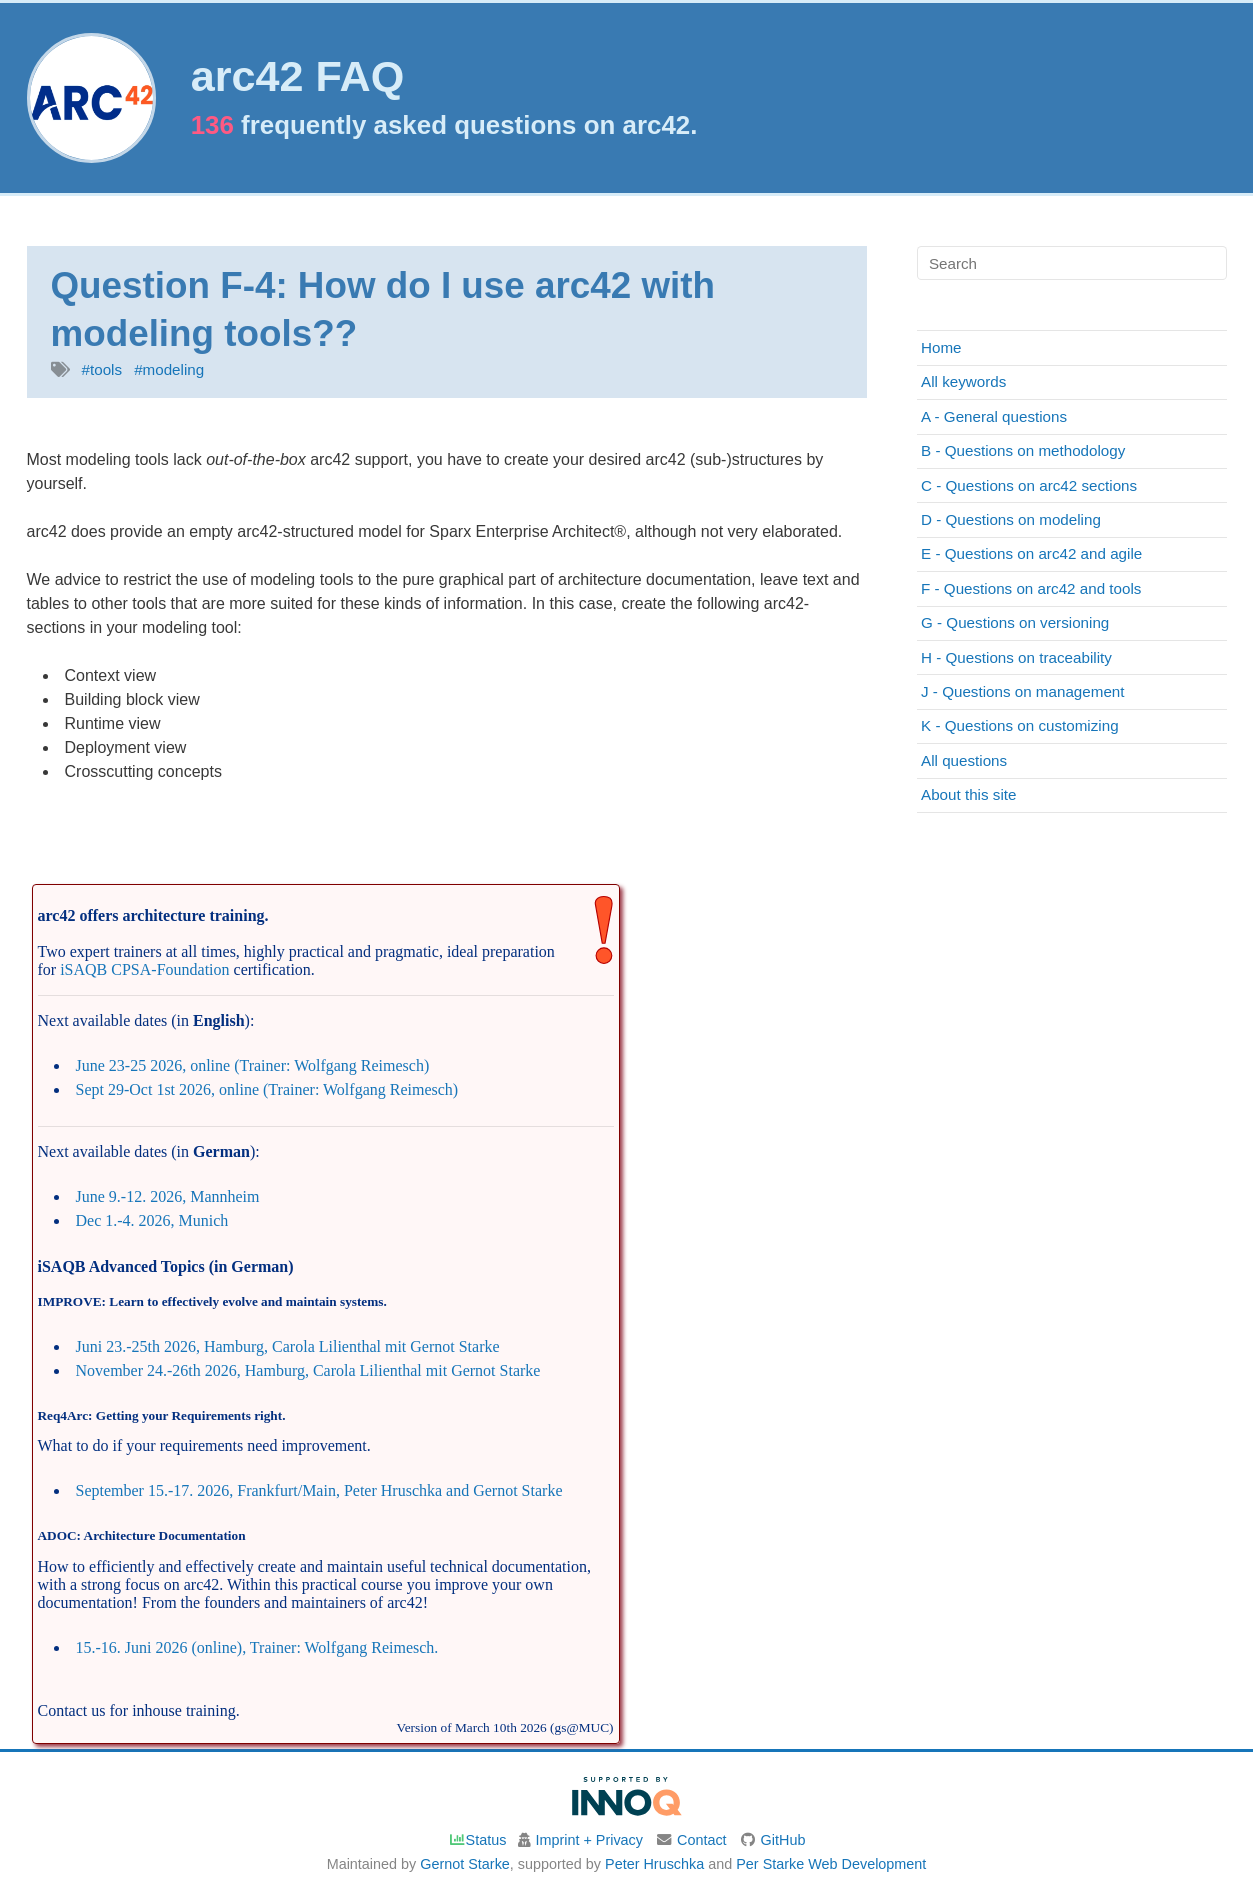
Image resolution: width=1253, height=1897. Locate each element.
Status (477, 1840)
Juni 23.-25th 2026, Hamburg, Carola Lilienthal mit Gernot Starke (288, 1346)
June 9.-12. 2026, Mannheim (168, 1196)
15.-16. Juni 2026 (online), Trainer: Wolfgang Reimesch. (257, 1647)
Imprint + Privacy (589, 1840)
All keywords (963, 381)
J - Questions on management (1022, 691)
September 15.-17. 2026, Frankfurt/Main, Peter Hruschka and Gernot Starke (319, 1490)
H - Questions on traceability (1016, 657)
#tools (102, 369)
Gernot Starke (465, 1864)
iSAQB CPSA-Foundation (144, 969)
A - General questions (994, 416)
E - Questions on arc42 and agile (1031, 553)
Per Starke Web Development (831, 1864)
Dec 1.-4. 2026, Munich (152, 1220)
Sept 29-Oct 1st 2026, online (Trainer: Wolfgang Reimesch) (267, 1089)
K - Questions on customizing (1020, 725)
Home (941, 347)
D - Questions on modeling (1011, 519)
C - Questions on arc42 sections (1029, 485)
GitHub (783, 1840)
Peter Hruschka (654, 1864)
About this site (968, 794)
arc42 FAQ (298, 76)
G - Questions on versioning (1015, 622)
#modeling (169, 369)
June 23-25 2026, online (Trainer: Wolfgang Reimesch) (253, 1065)
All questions (964, 760)
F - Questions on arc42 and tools (1031, 588)
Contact (702, 1840)
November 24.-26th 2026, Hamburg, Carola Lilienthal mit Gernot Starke (308, 1370)
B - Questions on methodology (1023, 450)
